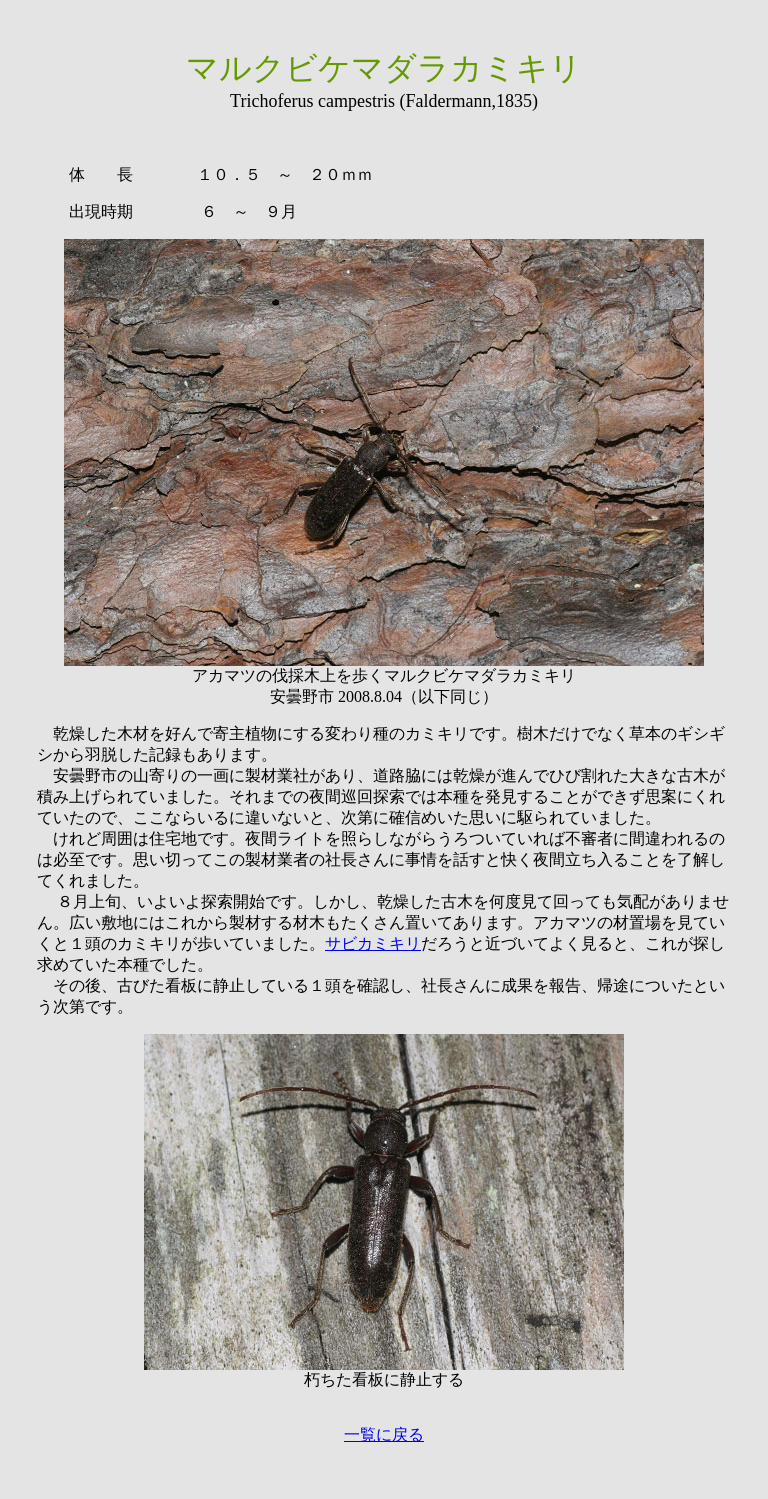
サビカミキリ (373, 943)
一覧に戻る (384, 1434)
